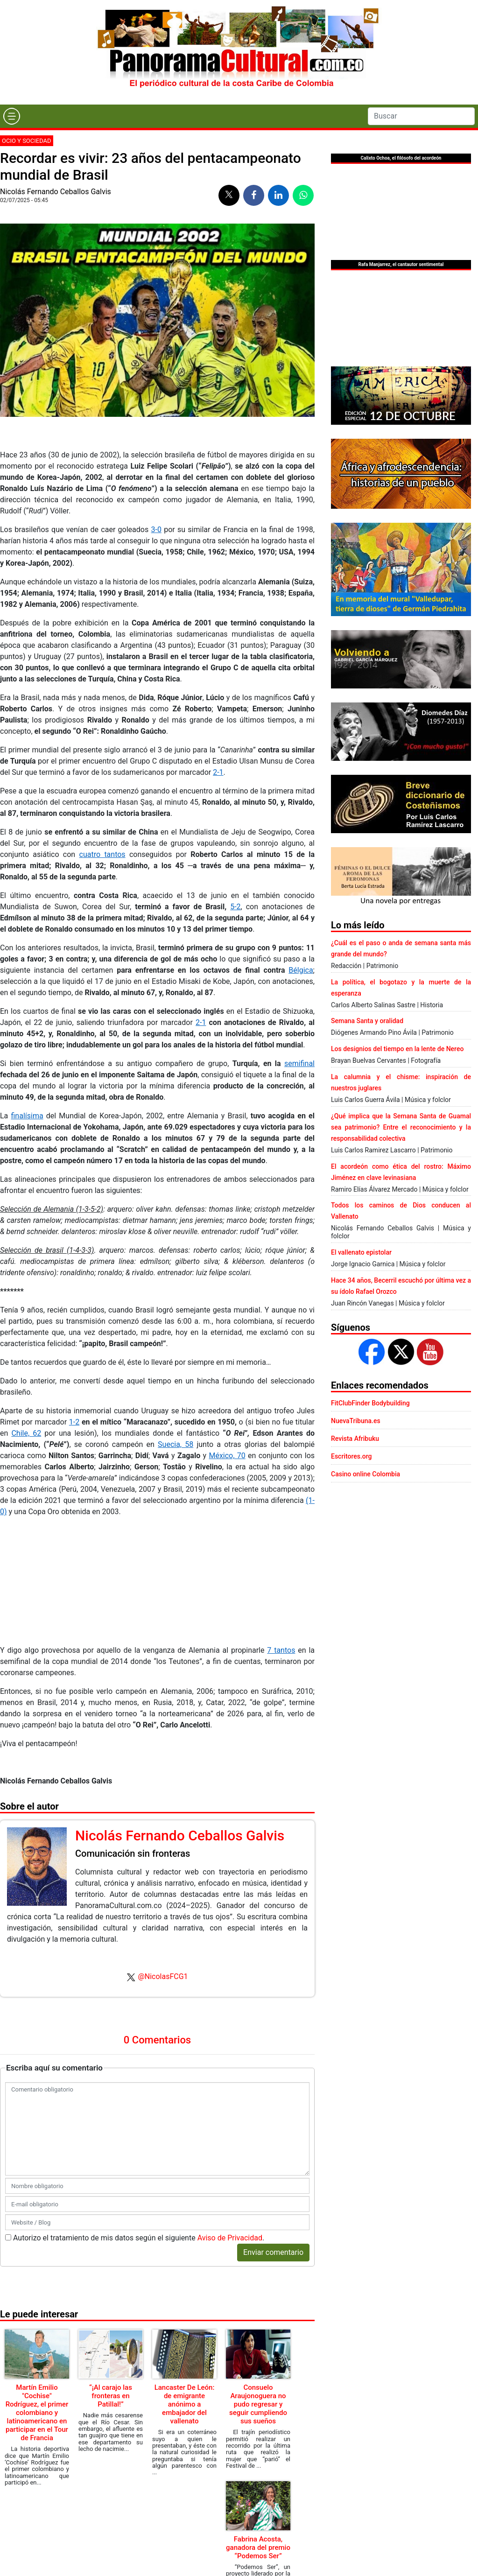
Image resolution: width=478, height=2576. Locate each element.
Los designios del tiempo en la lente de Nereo (397, 1049)
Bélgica (300, 970)
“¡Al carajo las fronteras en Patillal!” (110, 2395)
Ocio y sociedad (26, 140)
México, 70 (227, 1455)
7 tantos (281, 1650)
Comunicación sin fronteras (132, 1853)
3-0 (156, 529)
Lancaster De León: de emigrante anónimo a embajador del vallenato (185, 2404)
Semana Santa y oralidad (367, 1021)
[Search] (421, 116)
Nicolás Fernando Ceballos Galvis (55, 191)
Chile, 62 (26, 1433)
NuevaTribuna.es (355, 1421)
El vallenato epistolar (361, 1252)
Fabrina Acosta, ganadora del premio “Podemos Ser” (258, 2547)
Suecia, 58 (175, 1444)
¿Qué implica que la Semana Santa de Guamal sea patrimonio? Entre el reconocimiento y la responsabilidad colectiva (401, 1127)
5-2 (235, 906)
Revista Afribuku (355, 1438)
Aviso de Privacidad (229, 2237)
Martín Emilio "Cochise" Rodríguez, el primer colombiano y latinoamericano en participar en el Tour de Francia (37, 2412)
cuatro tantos (102, 854)
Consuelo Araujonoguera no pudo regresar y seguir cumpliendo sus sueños (258, 2404)
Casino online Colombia (365, 1474)
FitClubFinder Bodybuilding (370, 1403)
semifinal (299, 1063)
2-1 (218, 772)
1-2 (74, 1422)
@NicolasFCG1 (163, 1976)
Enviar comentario (273, 2252)
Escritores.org (351, 1456)
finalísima (27, 1115)
